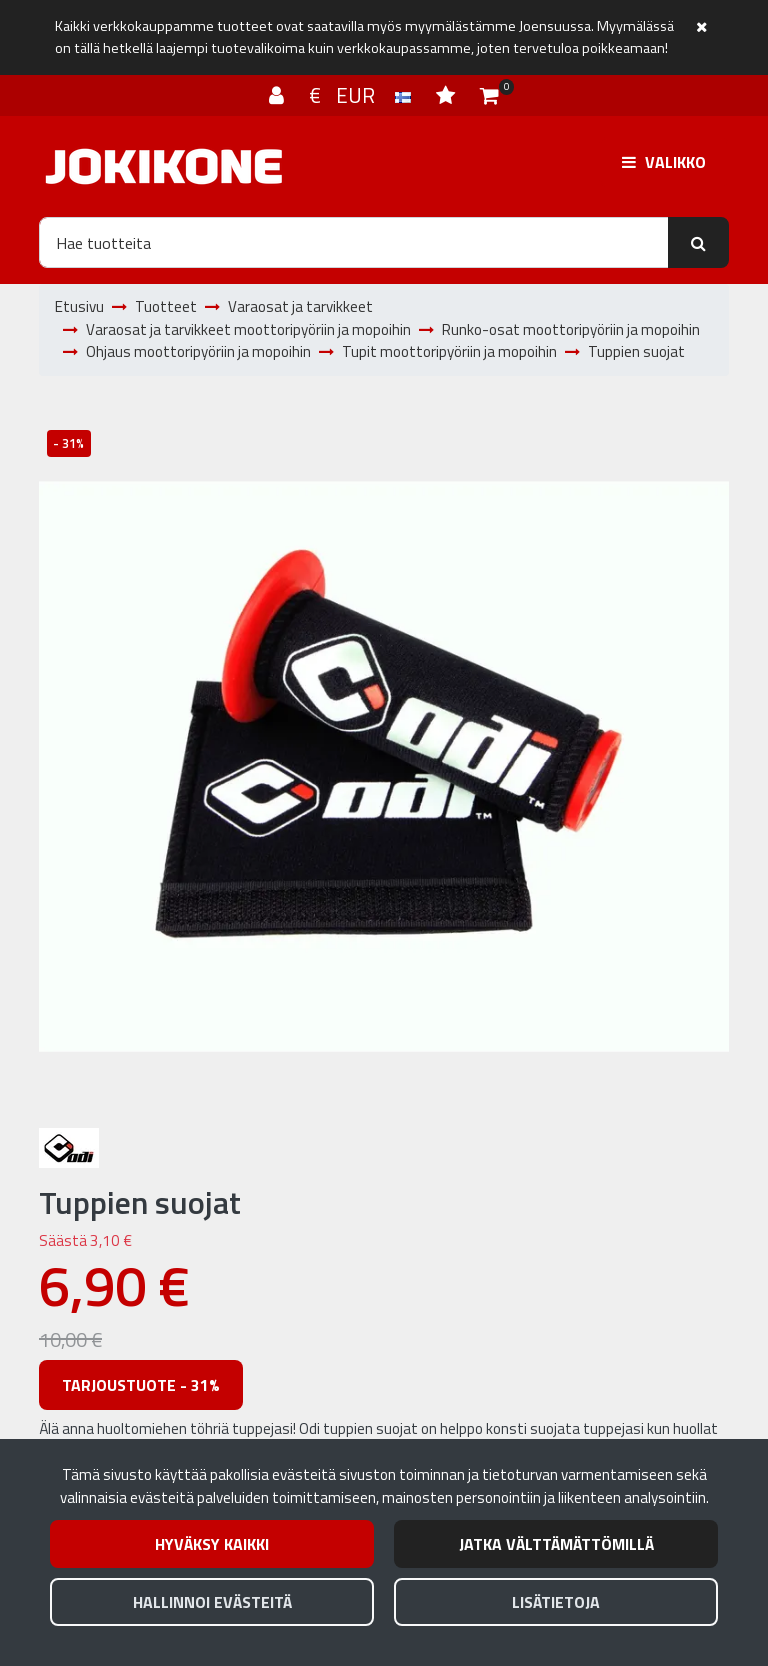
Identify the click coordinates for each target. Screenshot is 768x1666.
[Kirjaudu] (279, 95)
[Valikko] (664, 162)
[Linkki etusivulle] (164, 166)
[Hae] (354, 242)
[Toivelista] (448, 95)
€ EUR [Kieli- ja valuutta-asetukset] (362, 95)
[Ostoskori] (489, 95)
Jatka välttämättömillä (556, 1544)
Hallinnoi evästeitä (212, 1602)
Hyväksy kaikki (212, 1544)
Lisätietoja (556, 1602)
